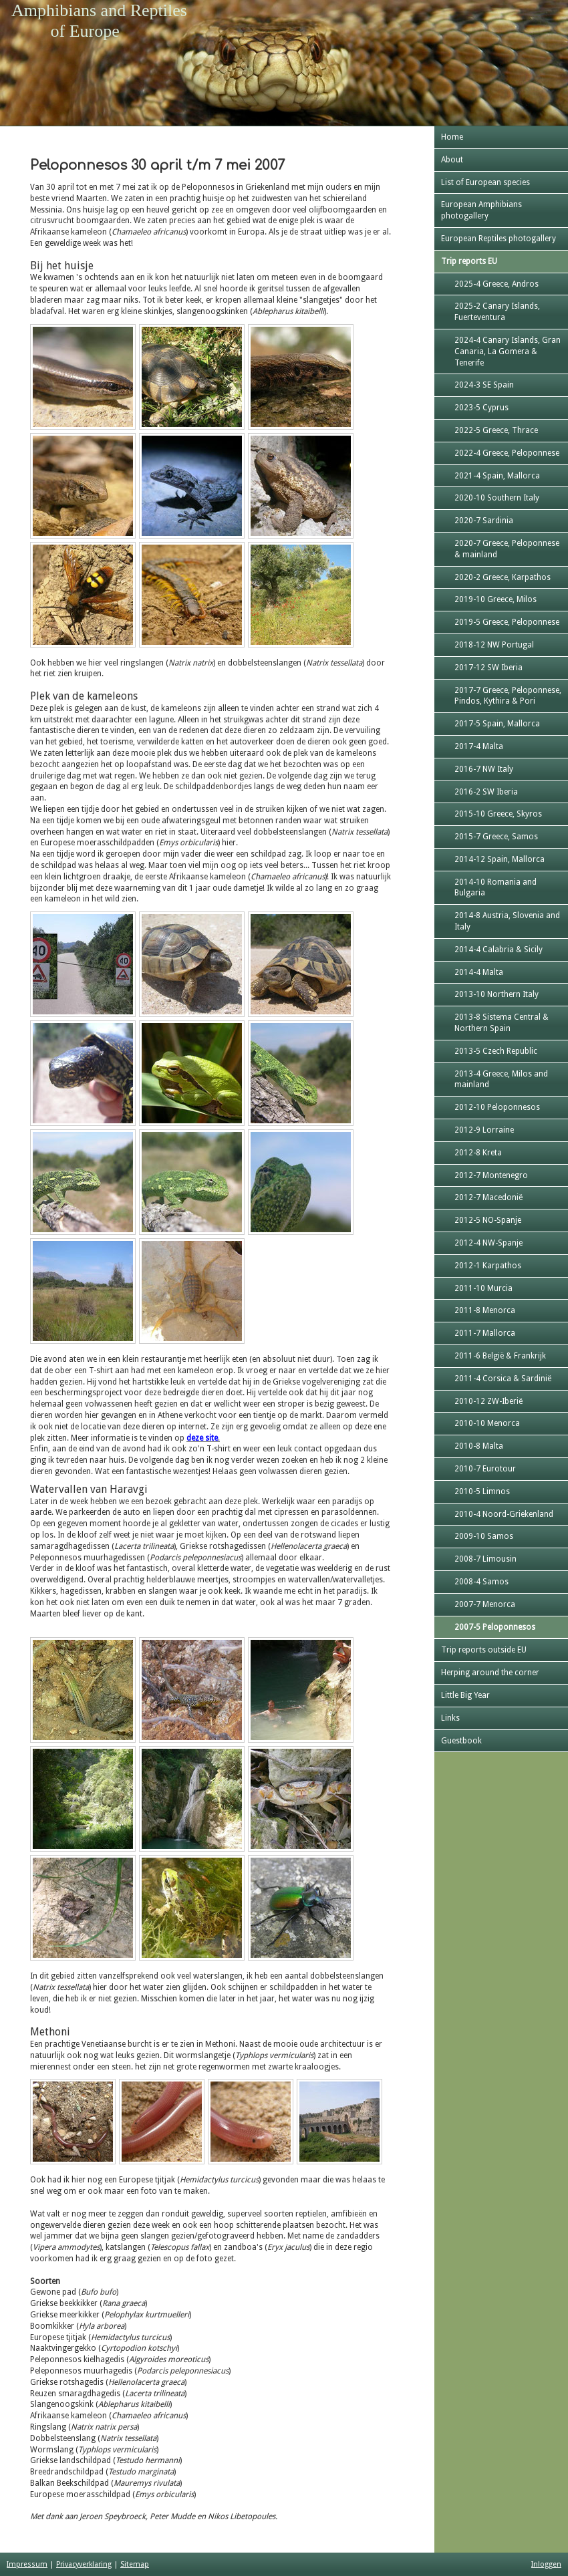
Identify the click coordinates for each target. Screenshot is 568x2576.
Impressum (27, 2564)
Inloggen (546, 2564)
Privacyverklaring (84, 2564)
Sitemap (134, 2564)
